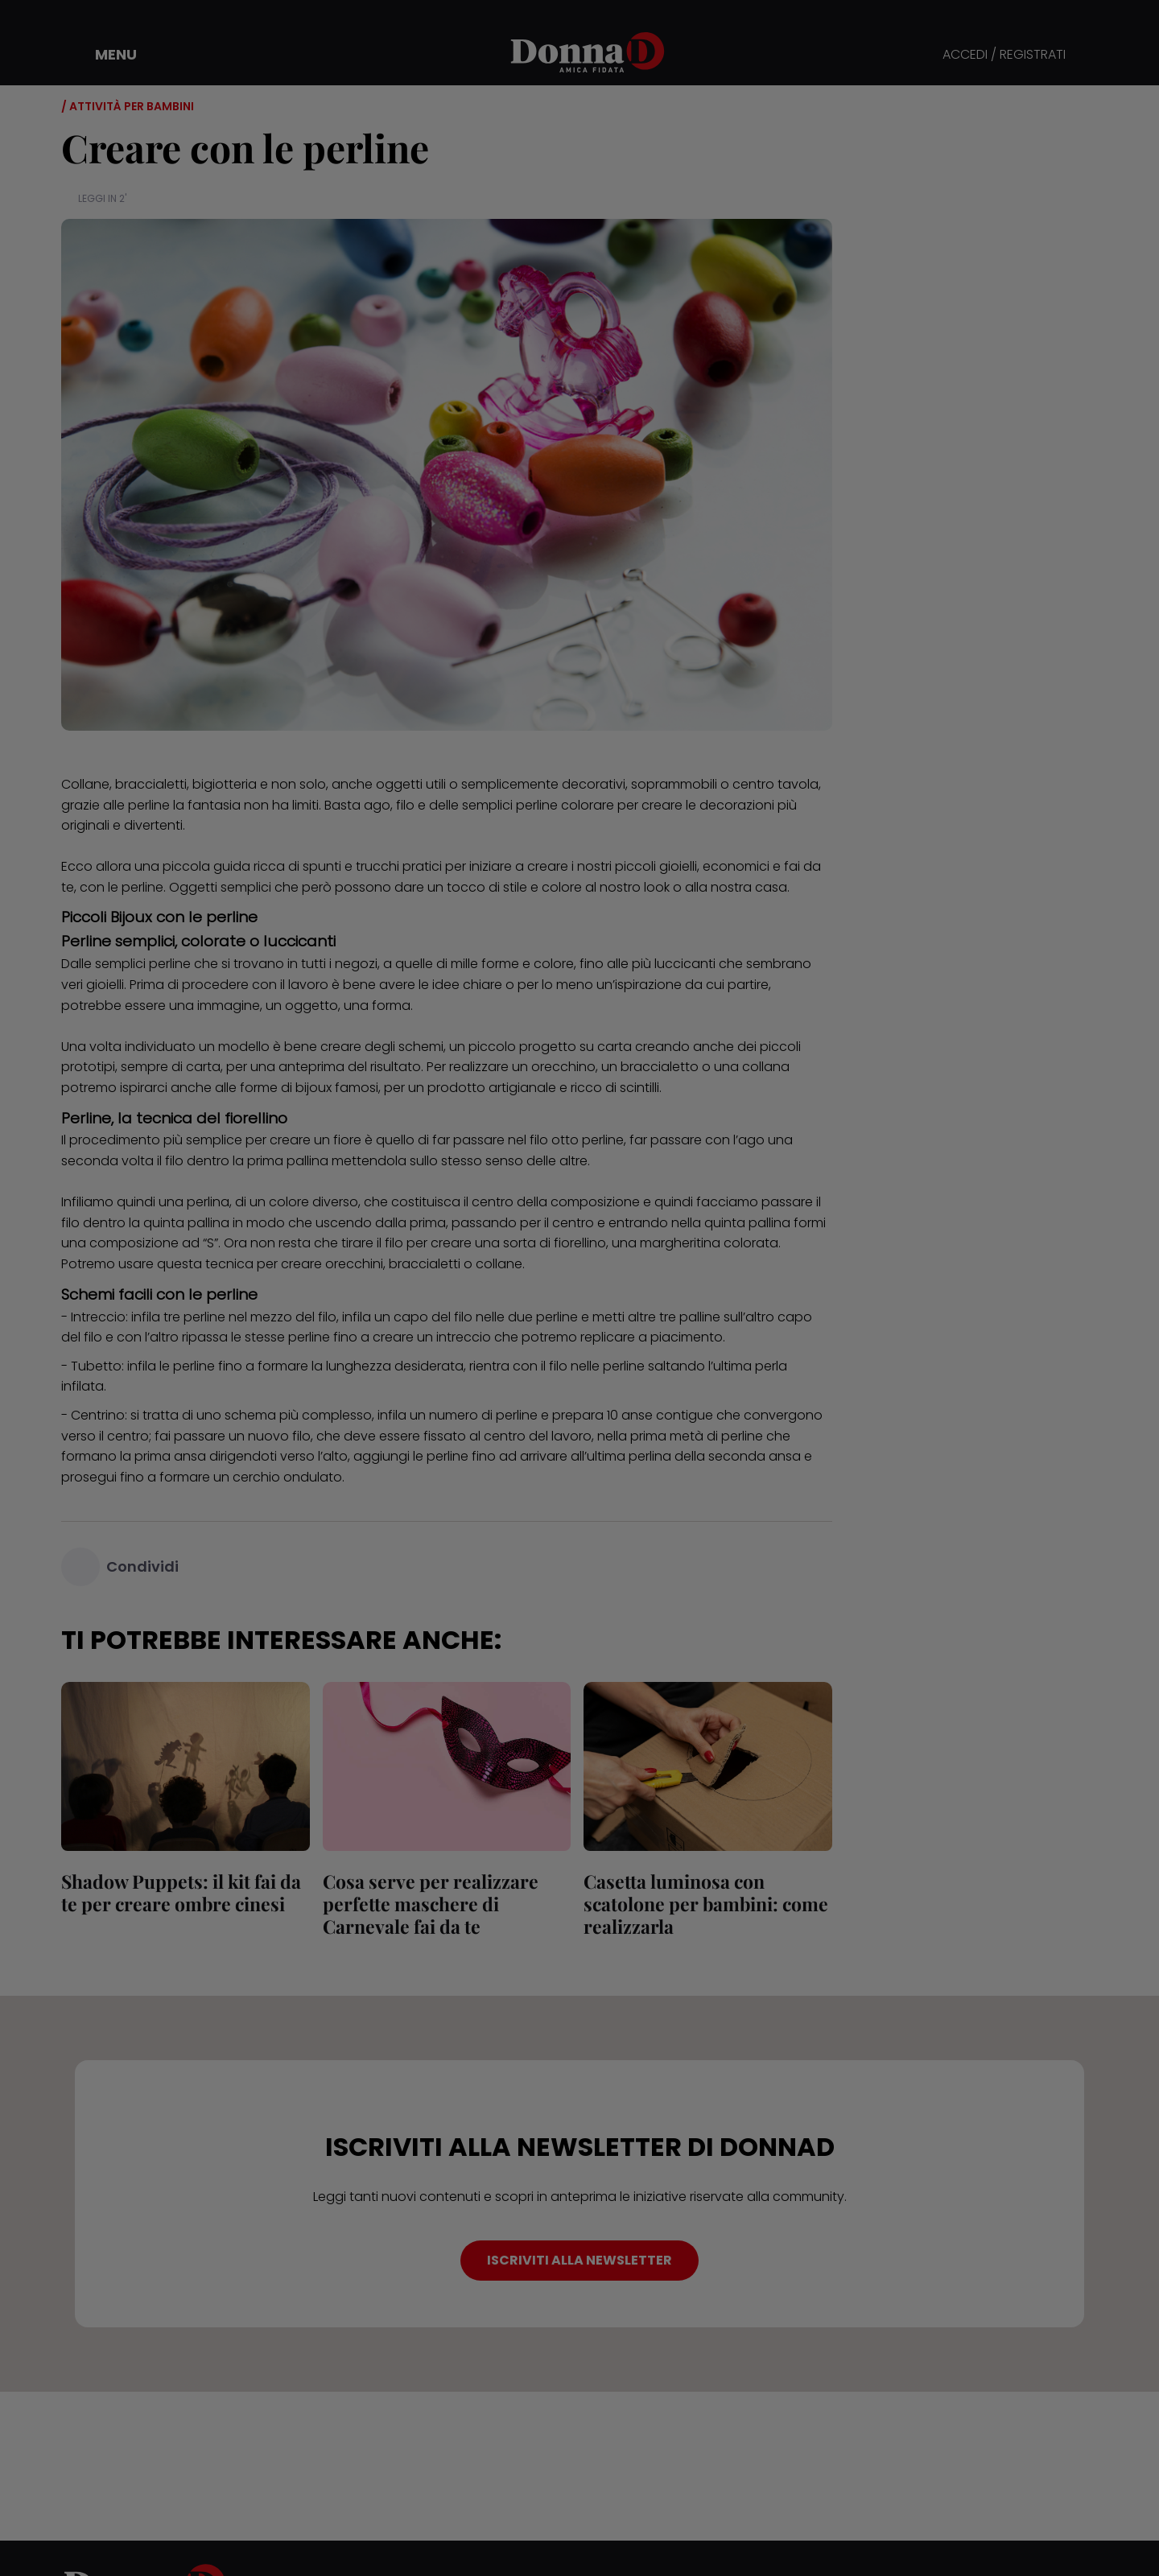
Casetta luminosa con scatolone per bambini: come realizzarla (706, 1904)
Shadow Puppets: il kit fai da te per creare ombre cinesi (181, 1892)
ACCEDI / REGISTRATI (1004, 55)
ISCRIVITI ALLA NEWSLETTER (579, 2260)
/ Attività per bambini (127, 106)
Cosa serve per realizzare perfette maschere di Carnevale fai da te (430, 1904)
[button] (104, 54)
